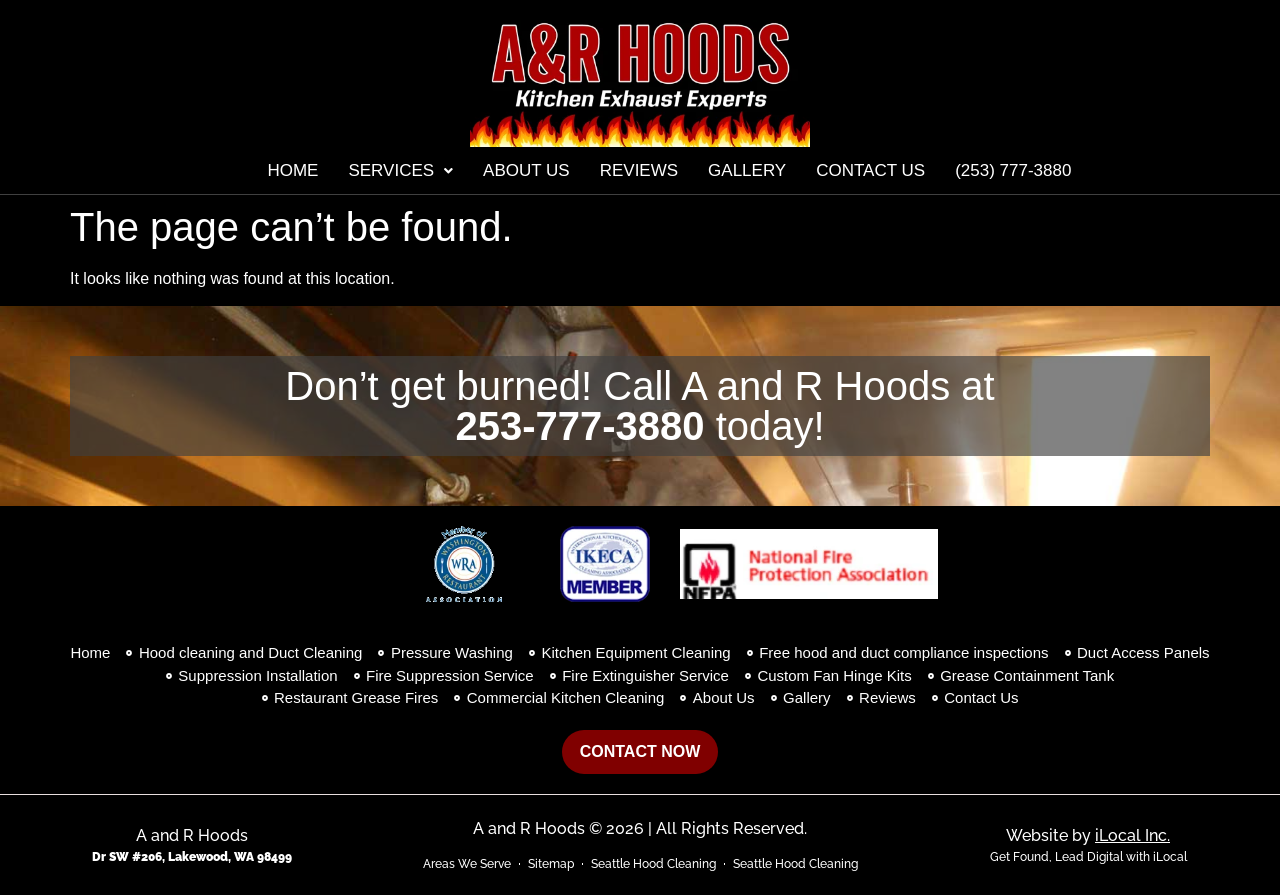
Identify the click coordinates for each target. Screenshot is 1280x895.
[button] (400, 170)
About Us (526, 170)
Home (292, 170)
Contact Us (870, 170)
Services (400, 170)
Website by (1088, 835)
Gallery (747, 170)
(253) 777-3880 (1013, 170)
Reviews (639, 170)
